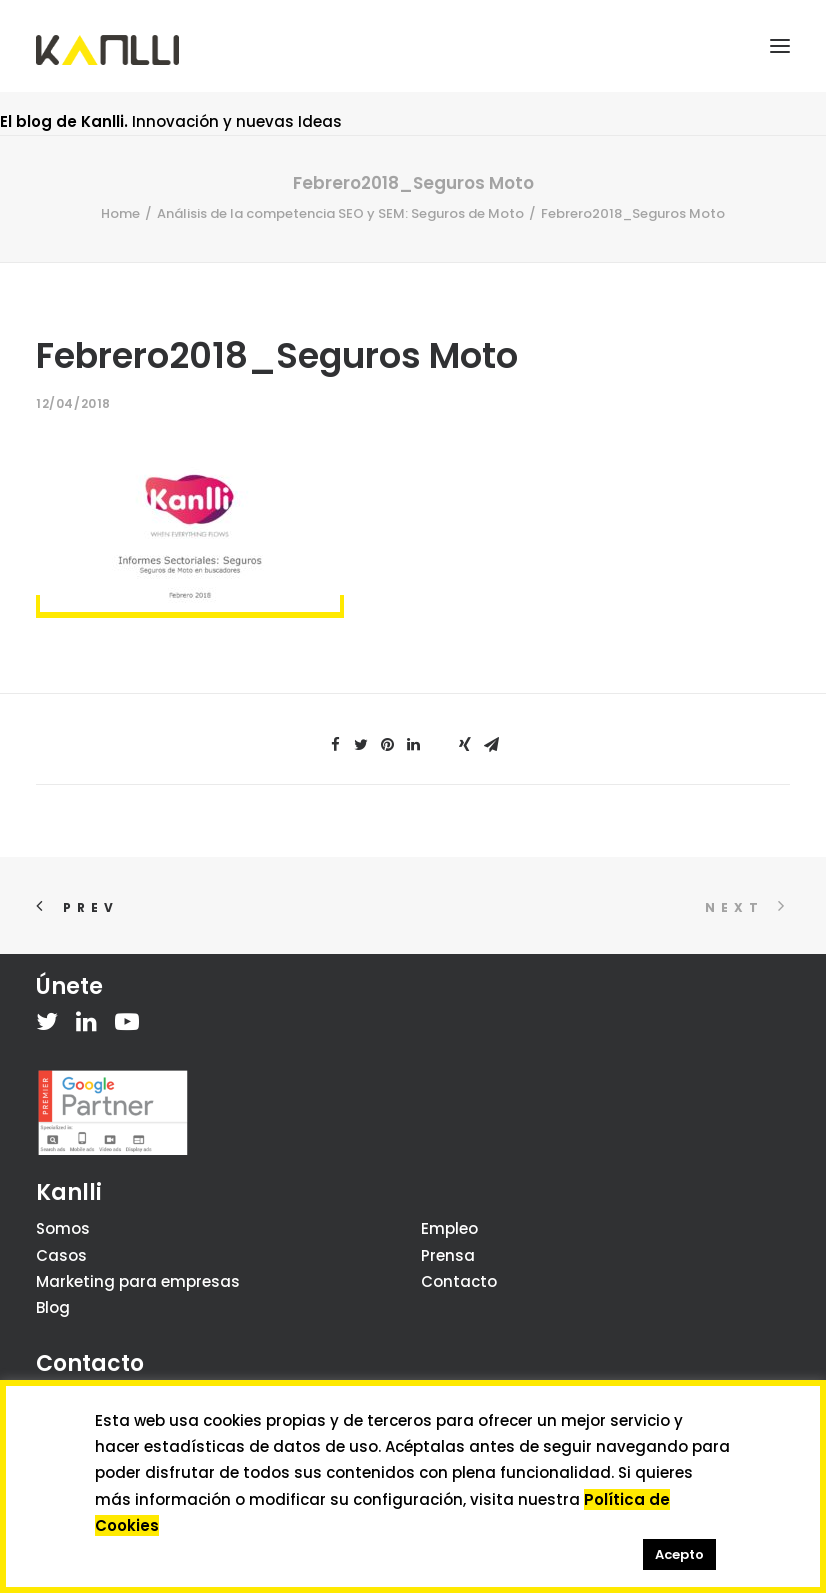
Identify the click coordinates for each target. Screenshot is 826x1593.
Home (120, 213)
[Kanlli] (107, 50)
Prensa (448, 1255)
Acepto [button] (679, 1554)
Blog (53, 1307)
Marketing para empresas (138, 1281)
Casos (61, 1255)
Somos (63, 1228)
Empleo (449, 1228)
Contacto (459, 1281)
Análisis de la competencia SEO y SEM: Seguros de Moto (340, 213)
